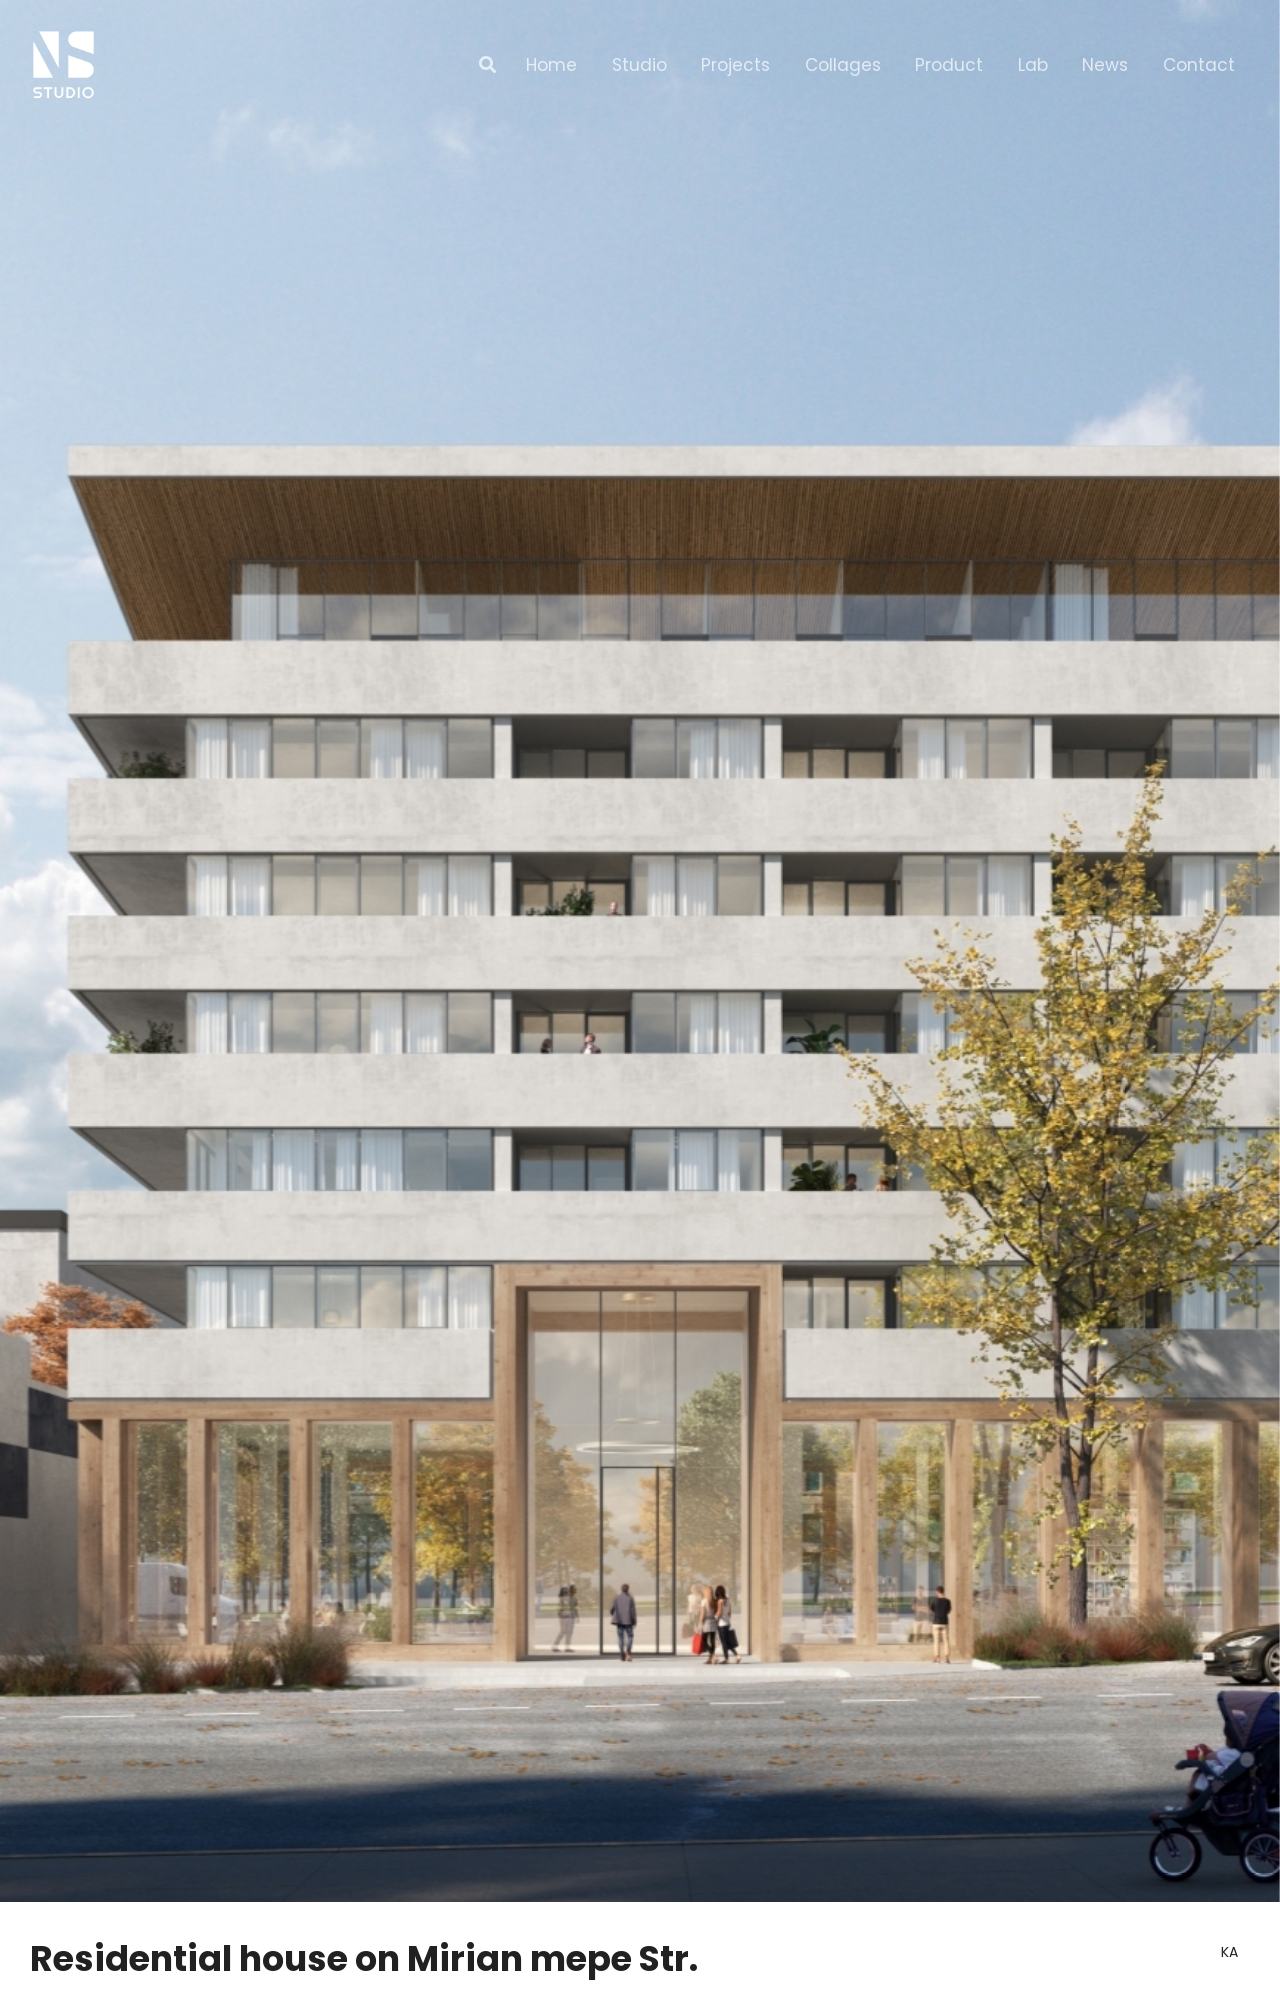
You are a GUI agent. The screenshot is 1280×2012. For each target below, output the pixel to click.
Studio (639, 65)
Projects (735, 65)
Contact (1199, 65)
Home (551, 65)
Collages (843, 65)
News (1105, 65)
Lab (1033, 65)
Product (949, 65)
